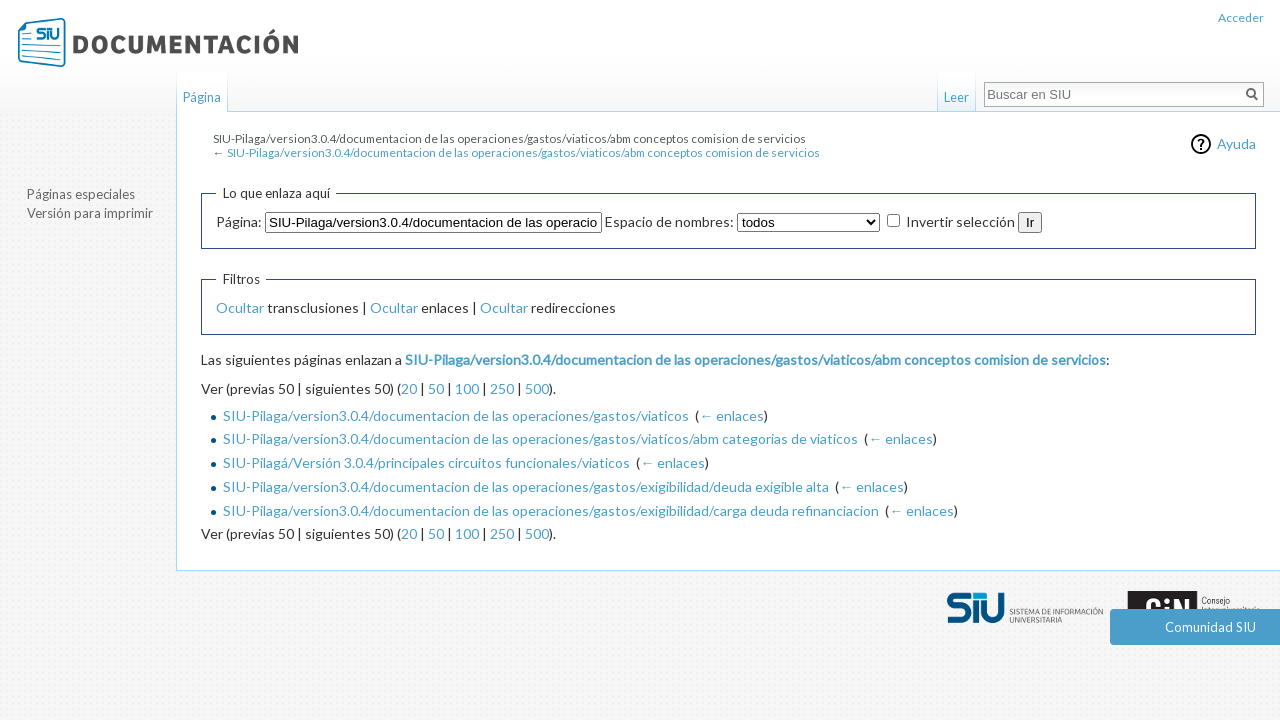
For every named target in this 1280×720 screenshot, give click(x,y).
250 (502, 388)
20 (409, 388)
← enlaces (731, 415)
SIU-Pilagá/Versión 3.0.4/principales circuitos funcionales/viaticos (426, 462)
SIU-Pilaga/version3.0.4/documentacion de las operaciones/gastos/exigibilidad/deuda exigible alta (526, 486)
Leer (956, 97)
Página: (239, 221)
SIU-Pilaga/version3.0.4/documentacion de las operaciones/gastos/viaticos (456, 415)
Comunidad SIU (1210, 627)
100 (467, 388)
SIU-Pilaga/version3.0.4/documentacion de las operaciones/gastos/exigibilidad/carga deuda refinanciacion (551, 510)
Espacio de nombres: (669, 221)
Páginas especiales (81, 194)
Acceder (1241, 17)
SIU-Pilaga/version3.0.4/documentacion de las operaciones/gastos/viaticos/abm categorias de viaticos (540, 438)
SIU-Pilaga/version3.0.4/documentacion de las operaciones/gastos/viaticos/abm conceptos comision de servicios (523, 152)
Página (202, 97)
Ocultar (240, 307)
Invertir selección (960, 221)
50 (436, 388)
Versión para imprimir (90, 213)
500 (537, 388)
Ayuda (1236, 143)
